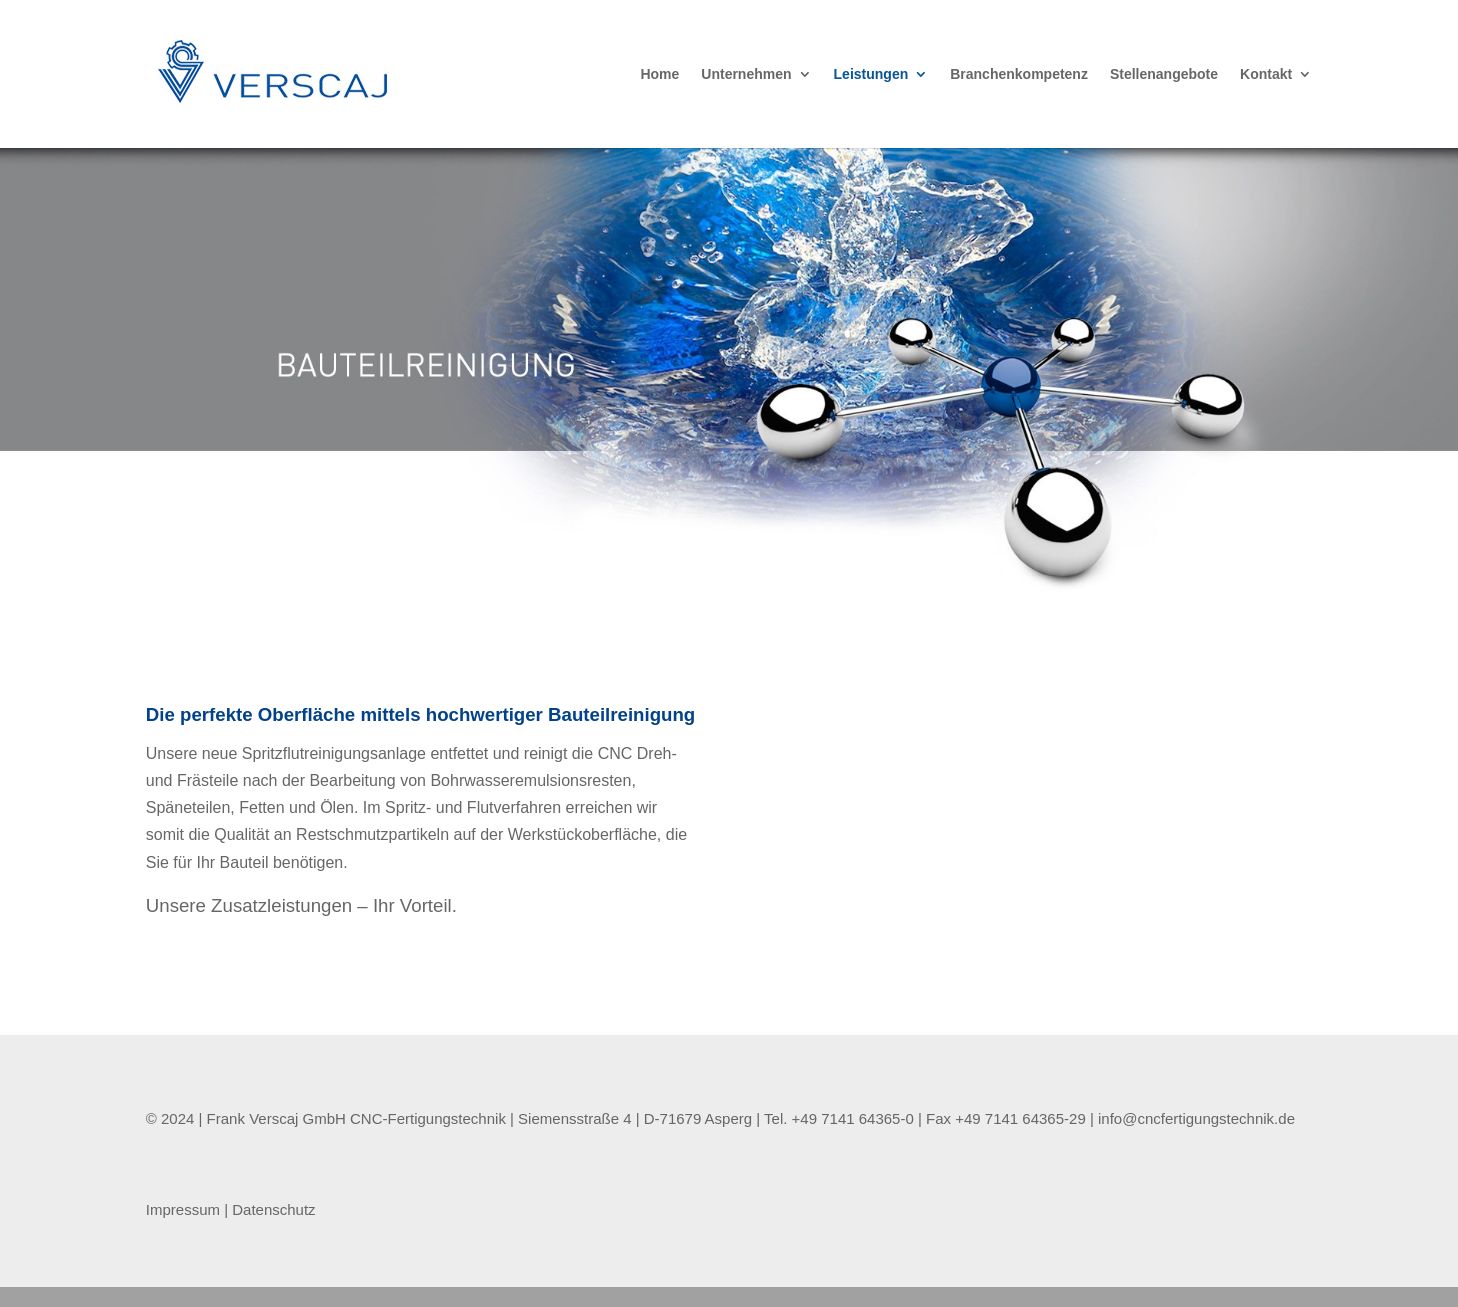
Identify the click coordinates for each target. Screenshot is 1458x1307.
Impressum (185, 1209)
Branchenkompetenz (1019, 74)
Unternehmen (746, 74)
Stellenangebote (1164, 74)
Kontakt (1266, 74)
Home (659, 74)
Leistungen (871, 74)
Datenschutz (273, 1209)
